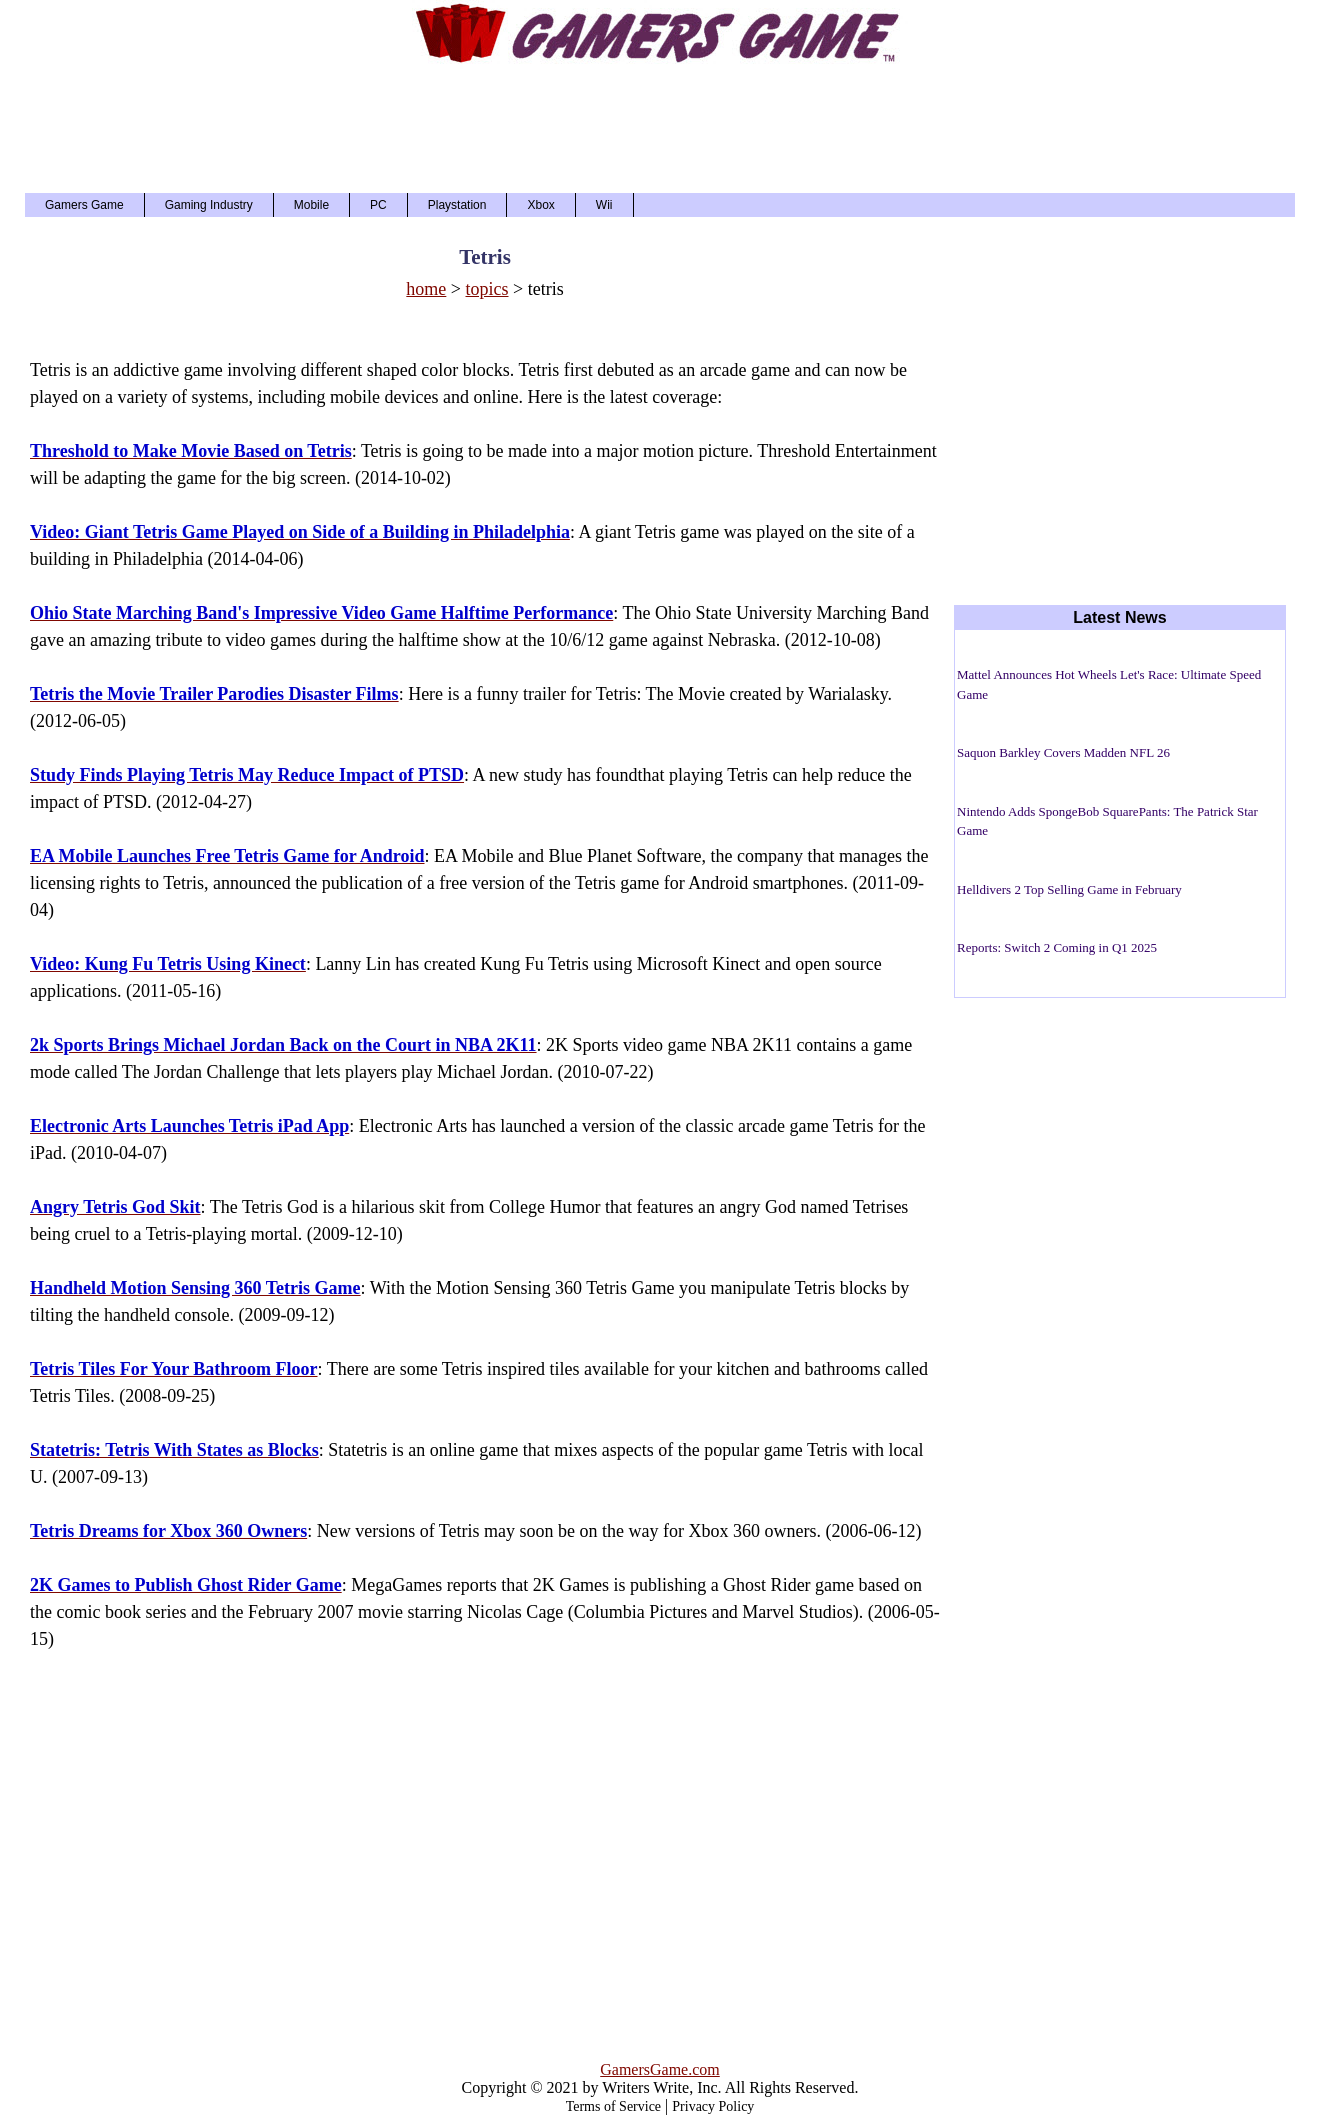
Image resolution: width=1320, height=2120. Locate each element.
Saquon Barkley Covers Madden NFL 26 (1063, 752)
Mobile (311, 205)
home (426, 289)
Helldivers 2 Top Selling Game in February (1069, 889)
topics (487, 289)
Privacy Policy (713, 2106)
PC (378, 205)
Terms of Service (613, 2106)
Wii (604, 205)
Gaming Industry (209, 205)
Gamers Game (84, 205)
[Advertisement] (660, 128)
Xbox (540, 205)
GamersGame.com (660, 2069)
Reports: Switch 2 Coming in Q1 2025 (1057, 947)
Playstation (457, 205)
